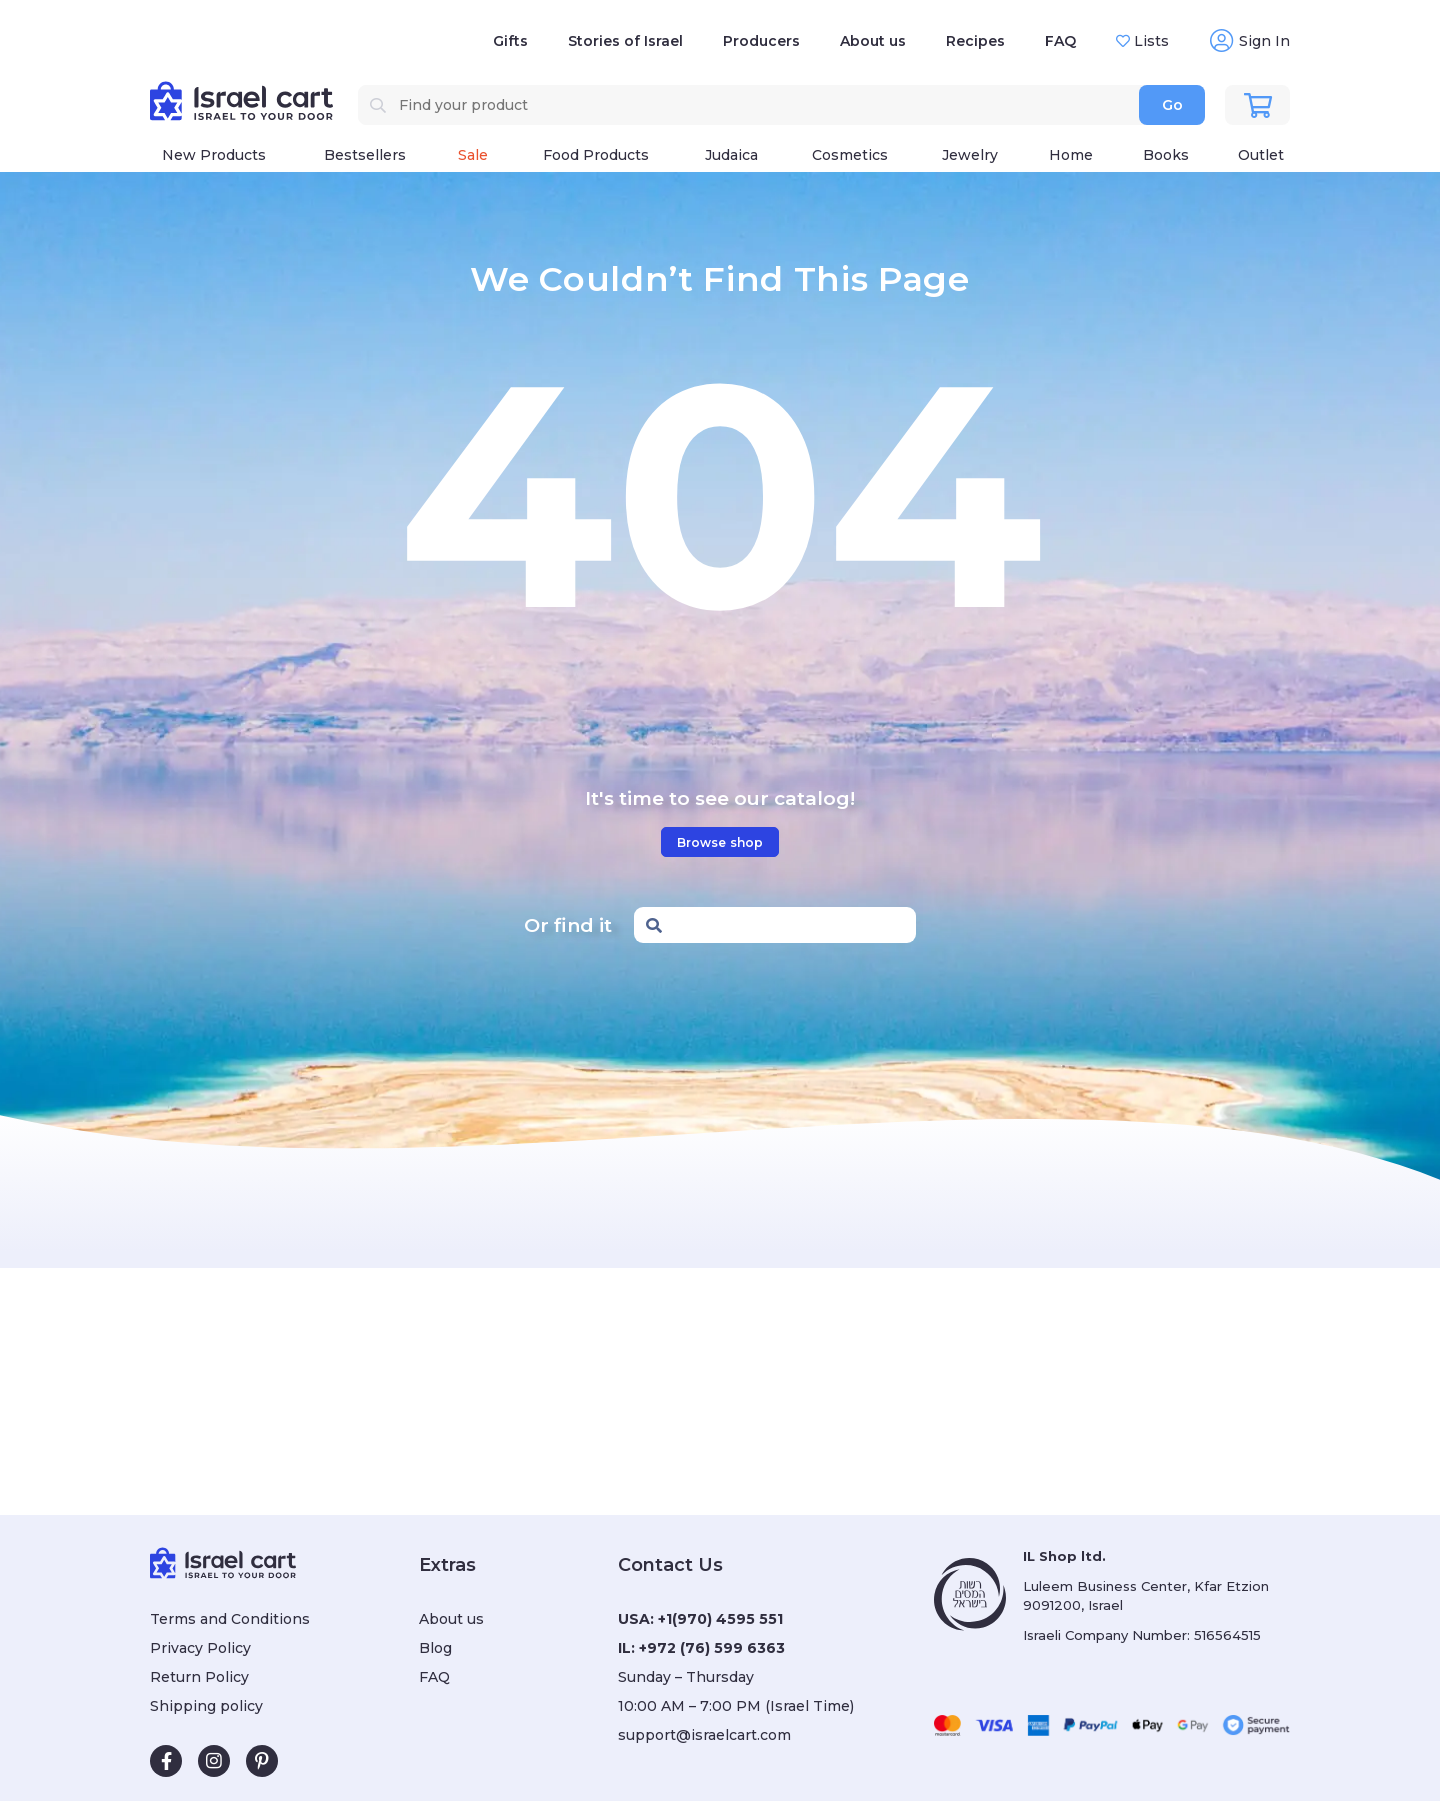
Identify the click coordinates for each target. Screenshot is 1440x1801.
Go (1172, 105)
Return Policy (199, 1677)
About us (873, 41)
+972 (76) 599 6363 (712, 1648)
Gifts (510, 41)
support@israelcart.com (704, 1735)
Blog (435, 1648)
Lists (1149, 41)
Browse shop (720, 842)
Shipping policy (206, 1706)
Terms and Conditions (230, 1619)
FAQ (1060, 41)
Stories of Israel (625, 41)
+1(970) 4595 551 (720, 1619)
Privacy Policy (200, 1648)
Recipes (975, 41)
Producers (761, 41)
